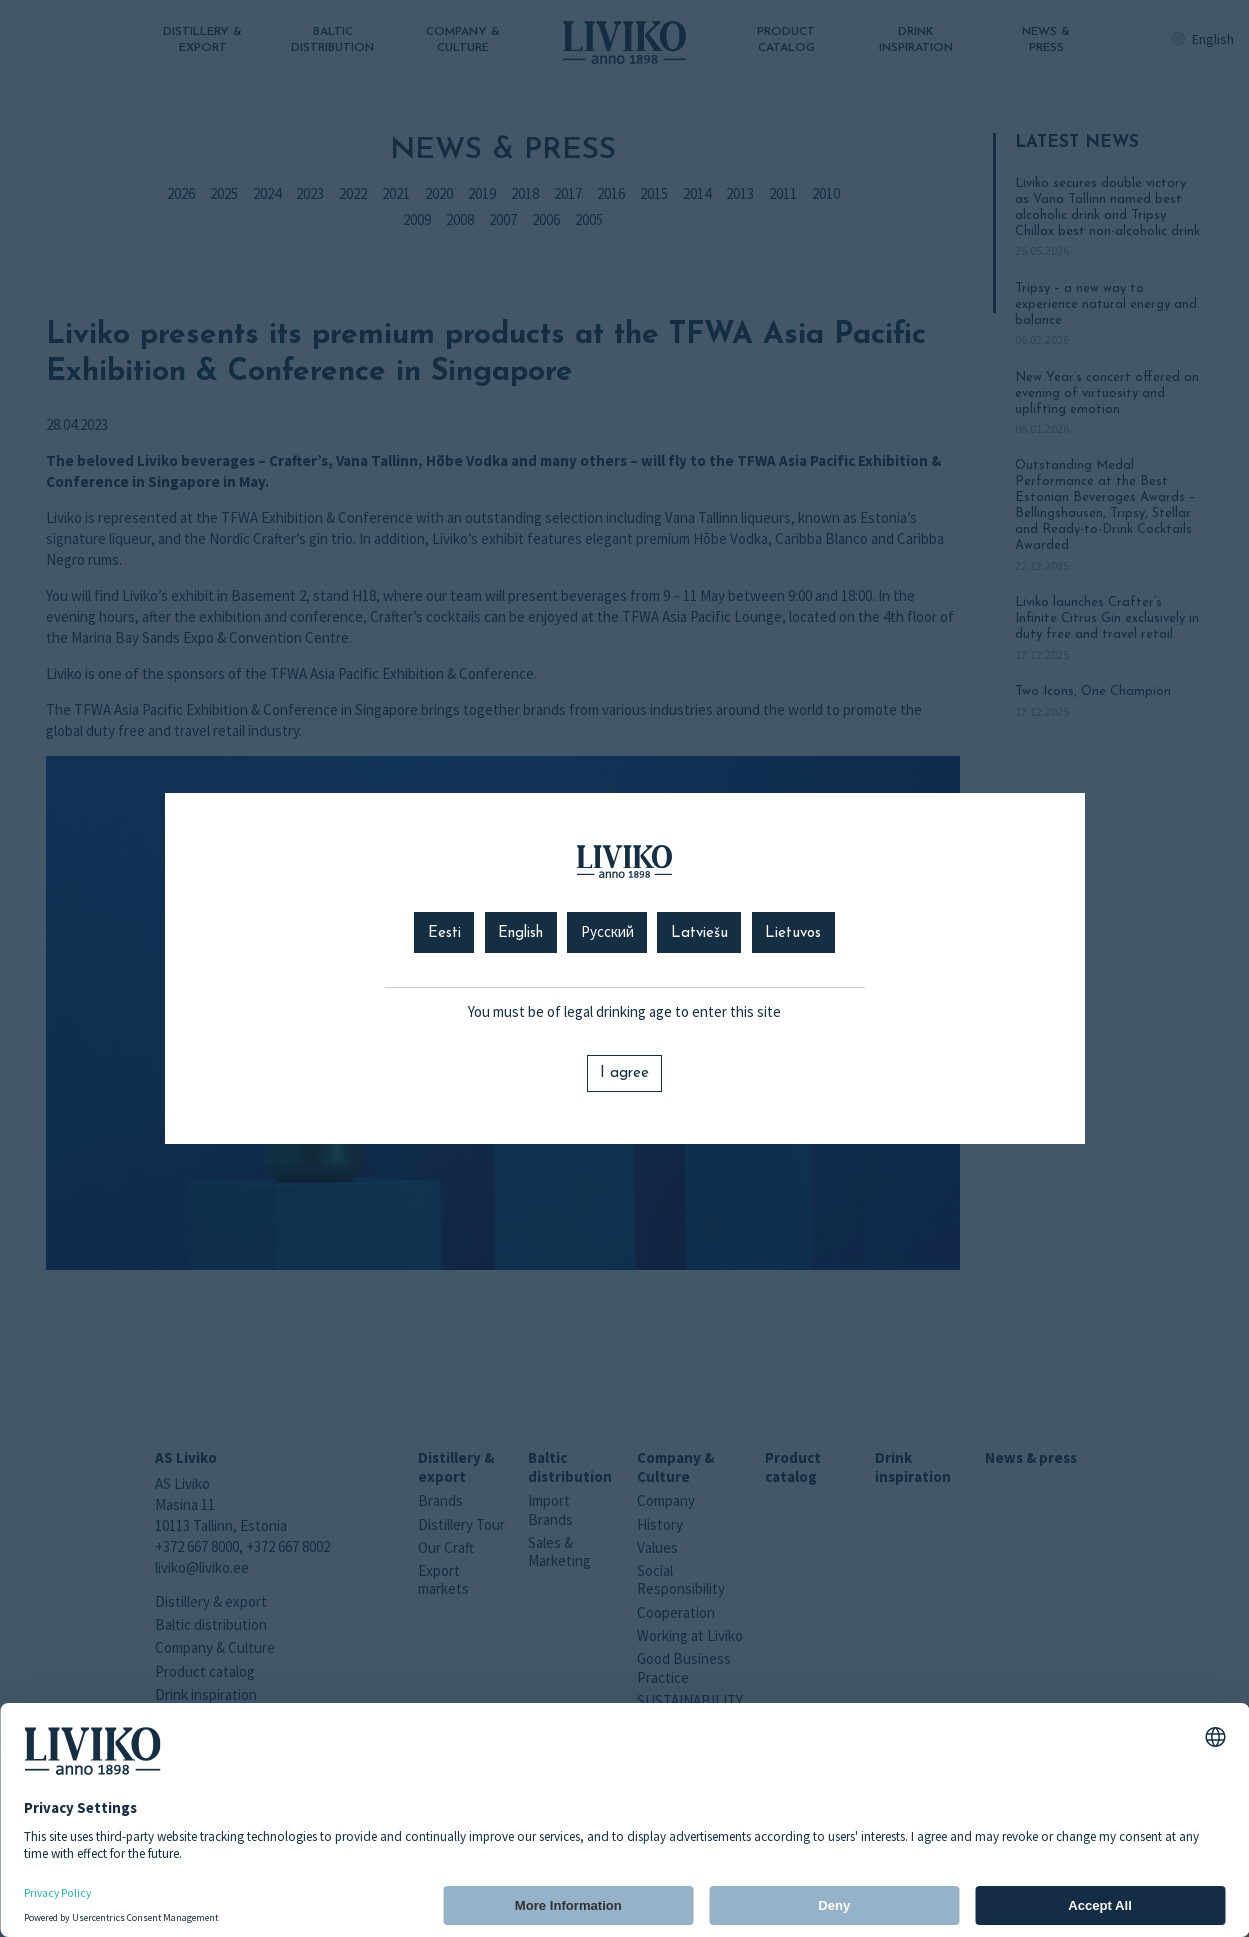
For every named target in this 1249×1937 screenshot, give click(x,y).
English (520, 933)
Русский (607, 933)
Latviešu (699, 933)
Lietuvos (793, 933)
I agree (624, 1073)
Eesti (444, 933)
